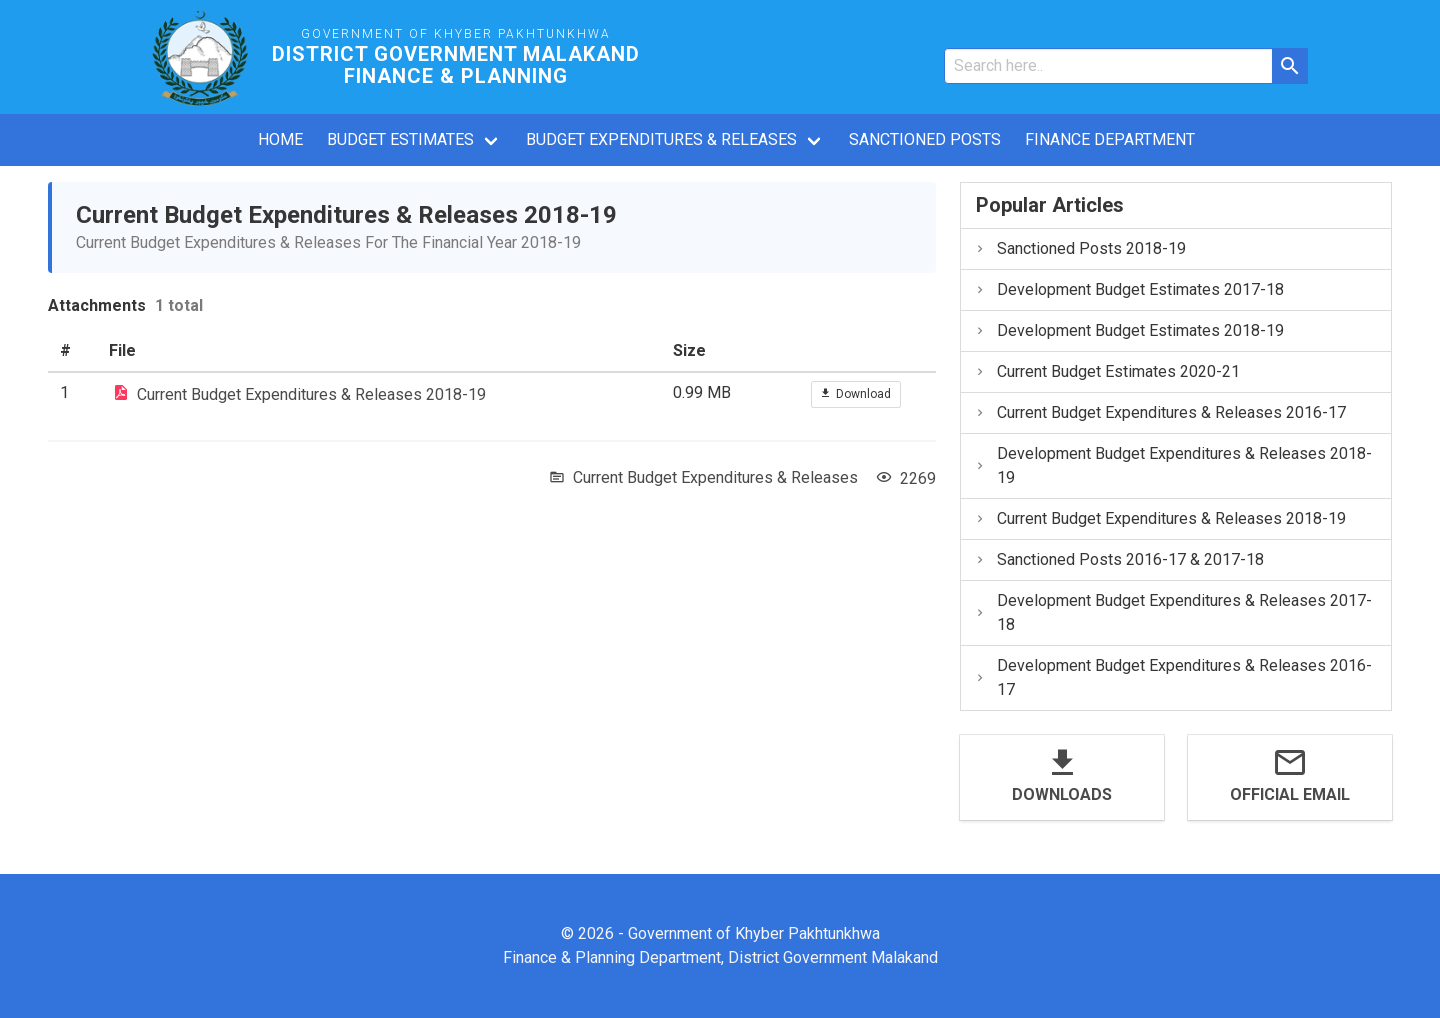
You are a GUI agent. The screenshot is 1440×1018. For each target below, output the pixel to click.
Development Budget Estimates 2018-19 (1129, 330)
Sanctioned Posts (925, 139)
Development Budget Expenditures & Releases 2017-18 (1173, 612)
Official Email (1290, 794)
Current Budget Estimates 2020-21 (1107, 371)
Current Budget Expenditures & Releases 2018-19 (311, 393)
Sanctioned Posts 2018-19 (1080, 248)
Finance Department (1110, 139)
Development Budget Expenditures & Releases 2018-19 (1173, 465)
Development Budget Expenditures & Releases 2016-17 (1173, 677)
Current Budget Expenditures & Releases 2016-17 (1160, 412)
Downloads (1062, 794)
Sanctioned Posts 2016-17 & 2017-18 (1119, 559)
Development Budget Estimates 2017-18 (1129, 289)
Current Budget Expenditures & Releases (715, 477)
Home (280, 139)
